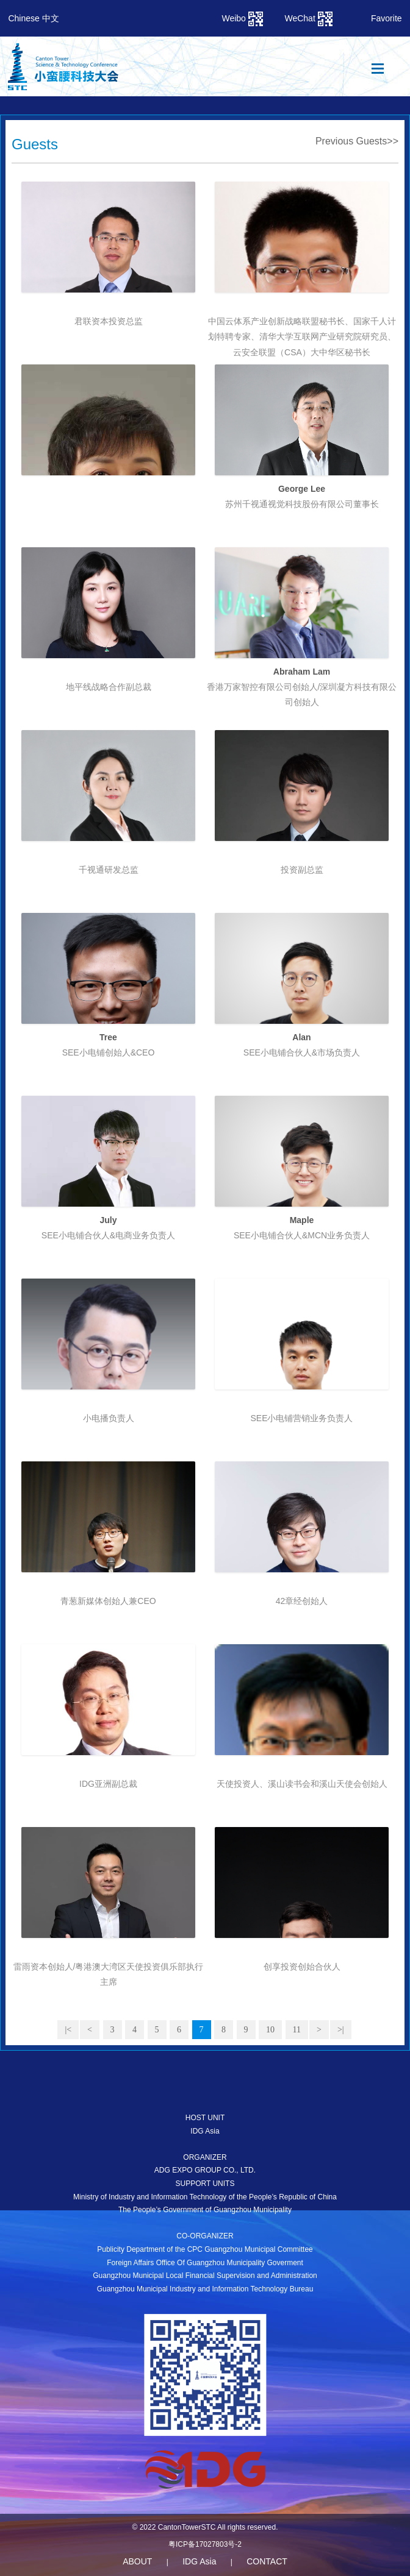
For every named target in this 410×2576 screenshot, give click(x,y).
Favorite (386, 18)
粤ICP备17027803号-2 (205, 2544)
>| (340, 2029)
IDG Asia (199, 2561)
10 (270, 2029)
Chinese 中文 (33, 18)
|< (68, 2029)
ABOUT (137, 2561)
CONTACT (266, 2561)
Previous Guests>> (356, 141)
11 (297, 2029)
